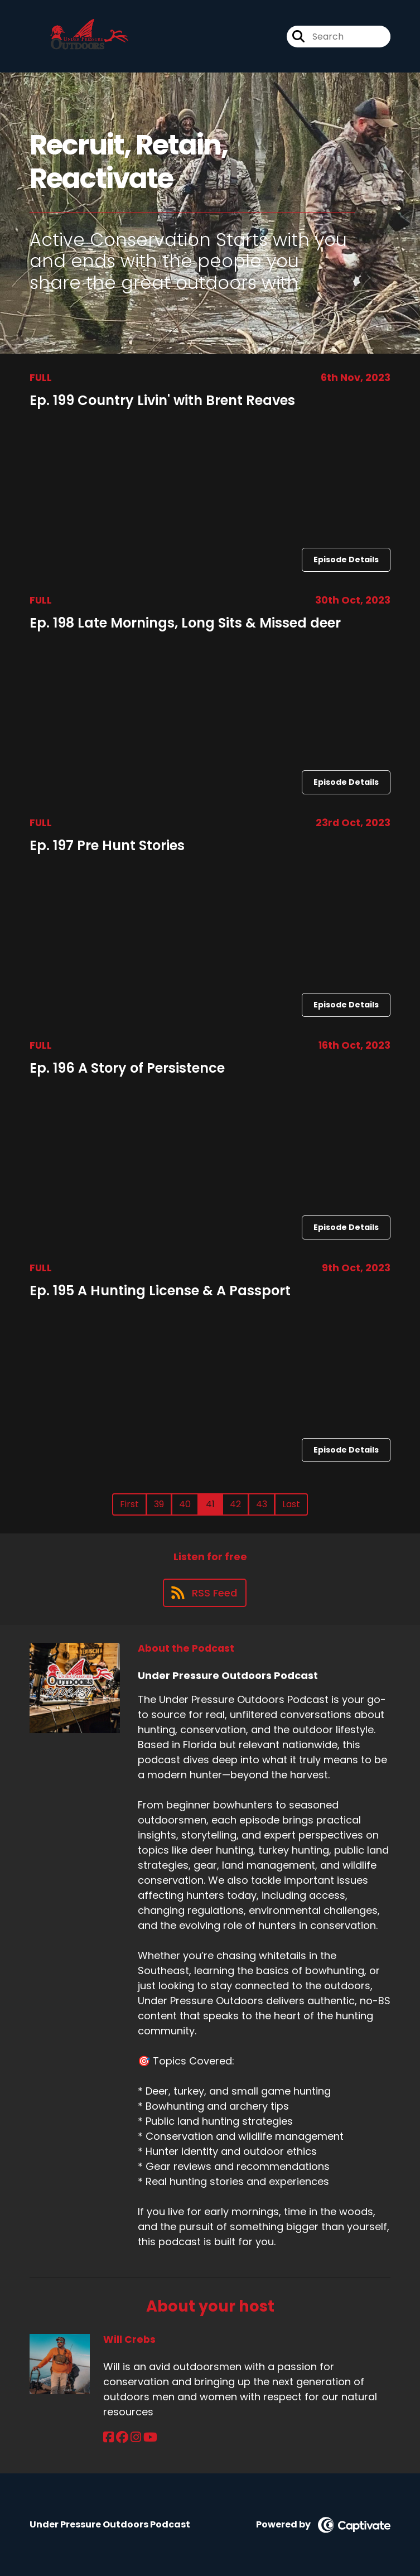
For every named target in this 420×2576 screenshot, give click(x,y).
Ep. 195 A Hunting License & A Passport (160, 1290)
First (129, 1504)
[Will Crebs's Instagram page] (136, 2437)
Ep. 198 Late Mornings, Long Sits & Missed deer (185, 623)
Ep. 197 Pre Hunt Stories (107, 845)
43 (261, 1504)
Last (291, 1504)
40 (185, 1504)
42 (235, 1504)
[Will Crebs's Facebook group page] (122, 2437)
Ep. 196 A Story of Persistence (127, 1068)
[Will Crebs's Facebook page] (108, 2437)
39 (159, 1504)
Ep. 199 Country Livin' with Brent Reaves (162, 400)
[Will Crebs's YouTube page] (150, 2437)
